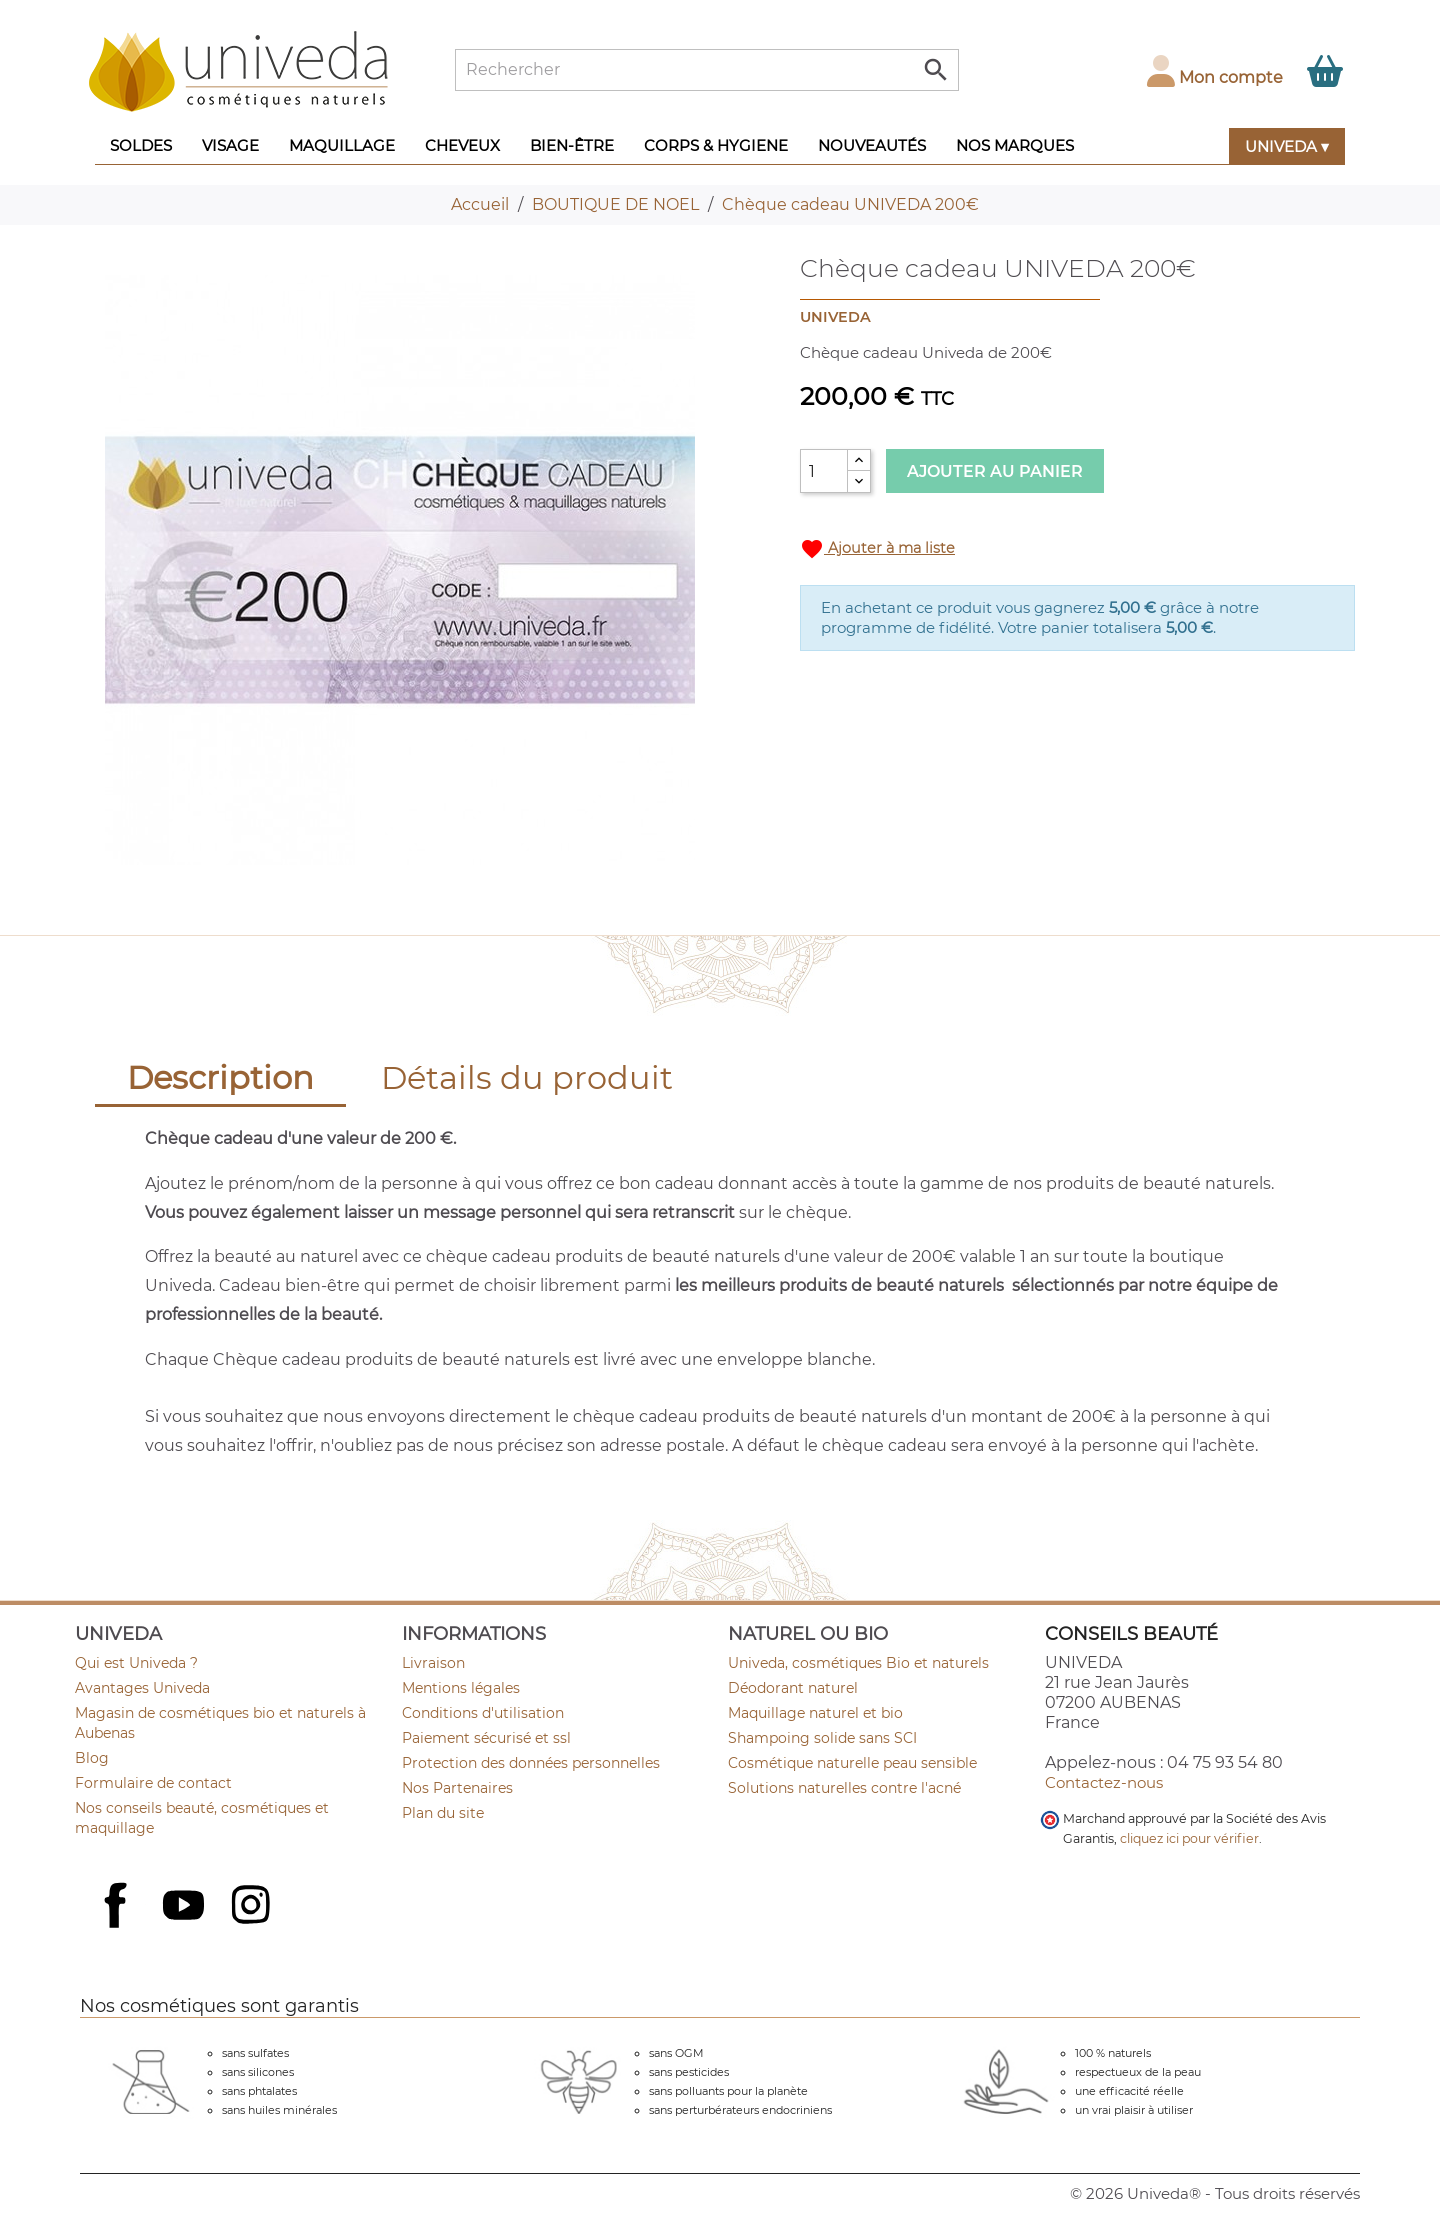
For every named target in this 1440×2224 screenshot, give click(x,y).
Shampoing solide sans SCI (822, 1738)
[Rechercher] (707, 70)
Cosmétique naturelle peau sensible (852, 1763)
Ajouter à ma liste (877, 549)
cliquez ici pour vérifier (1189, 1838)
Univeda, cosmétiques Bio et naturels (858, 1663)
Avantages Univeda (142, 1688)
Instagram (253, 1907)
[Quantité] (824, 471)
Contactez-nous (1104, 1782)
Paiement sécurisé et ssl (486, 1738)
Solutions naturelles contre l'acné (844, 1788)
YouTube (186, 1907)
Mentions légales (461, 1688)
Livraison (433, 1663)
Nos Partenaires (457, 1788)
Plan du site (443, 1813)
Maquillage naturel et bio (815, 1713)
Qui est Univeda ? (136, 1663)
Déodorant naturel (793, 1688)
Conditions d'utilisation (483, 1713)
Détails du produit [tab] (527, 1077)
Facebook (118, 1927)
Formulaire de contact (153, 1783)
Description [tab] (220, 1077)
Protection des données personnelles (531, 1763)
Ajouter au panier (995, 471)
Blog (92, 1758)
